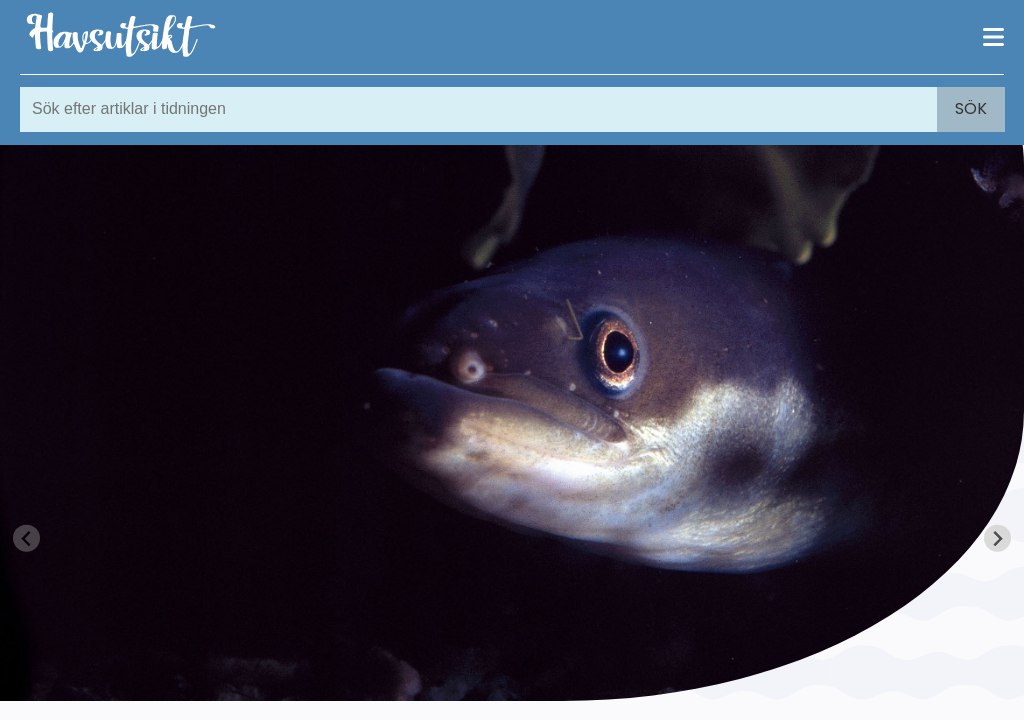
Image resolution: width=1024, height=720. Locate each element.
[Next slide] (997, 538)
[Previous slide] (26, 538)
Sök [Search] (971, 108)
